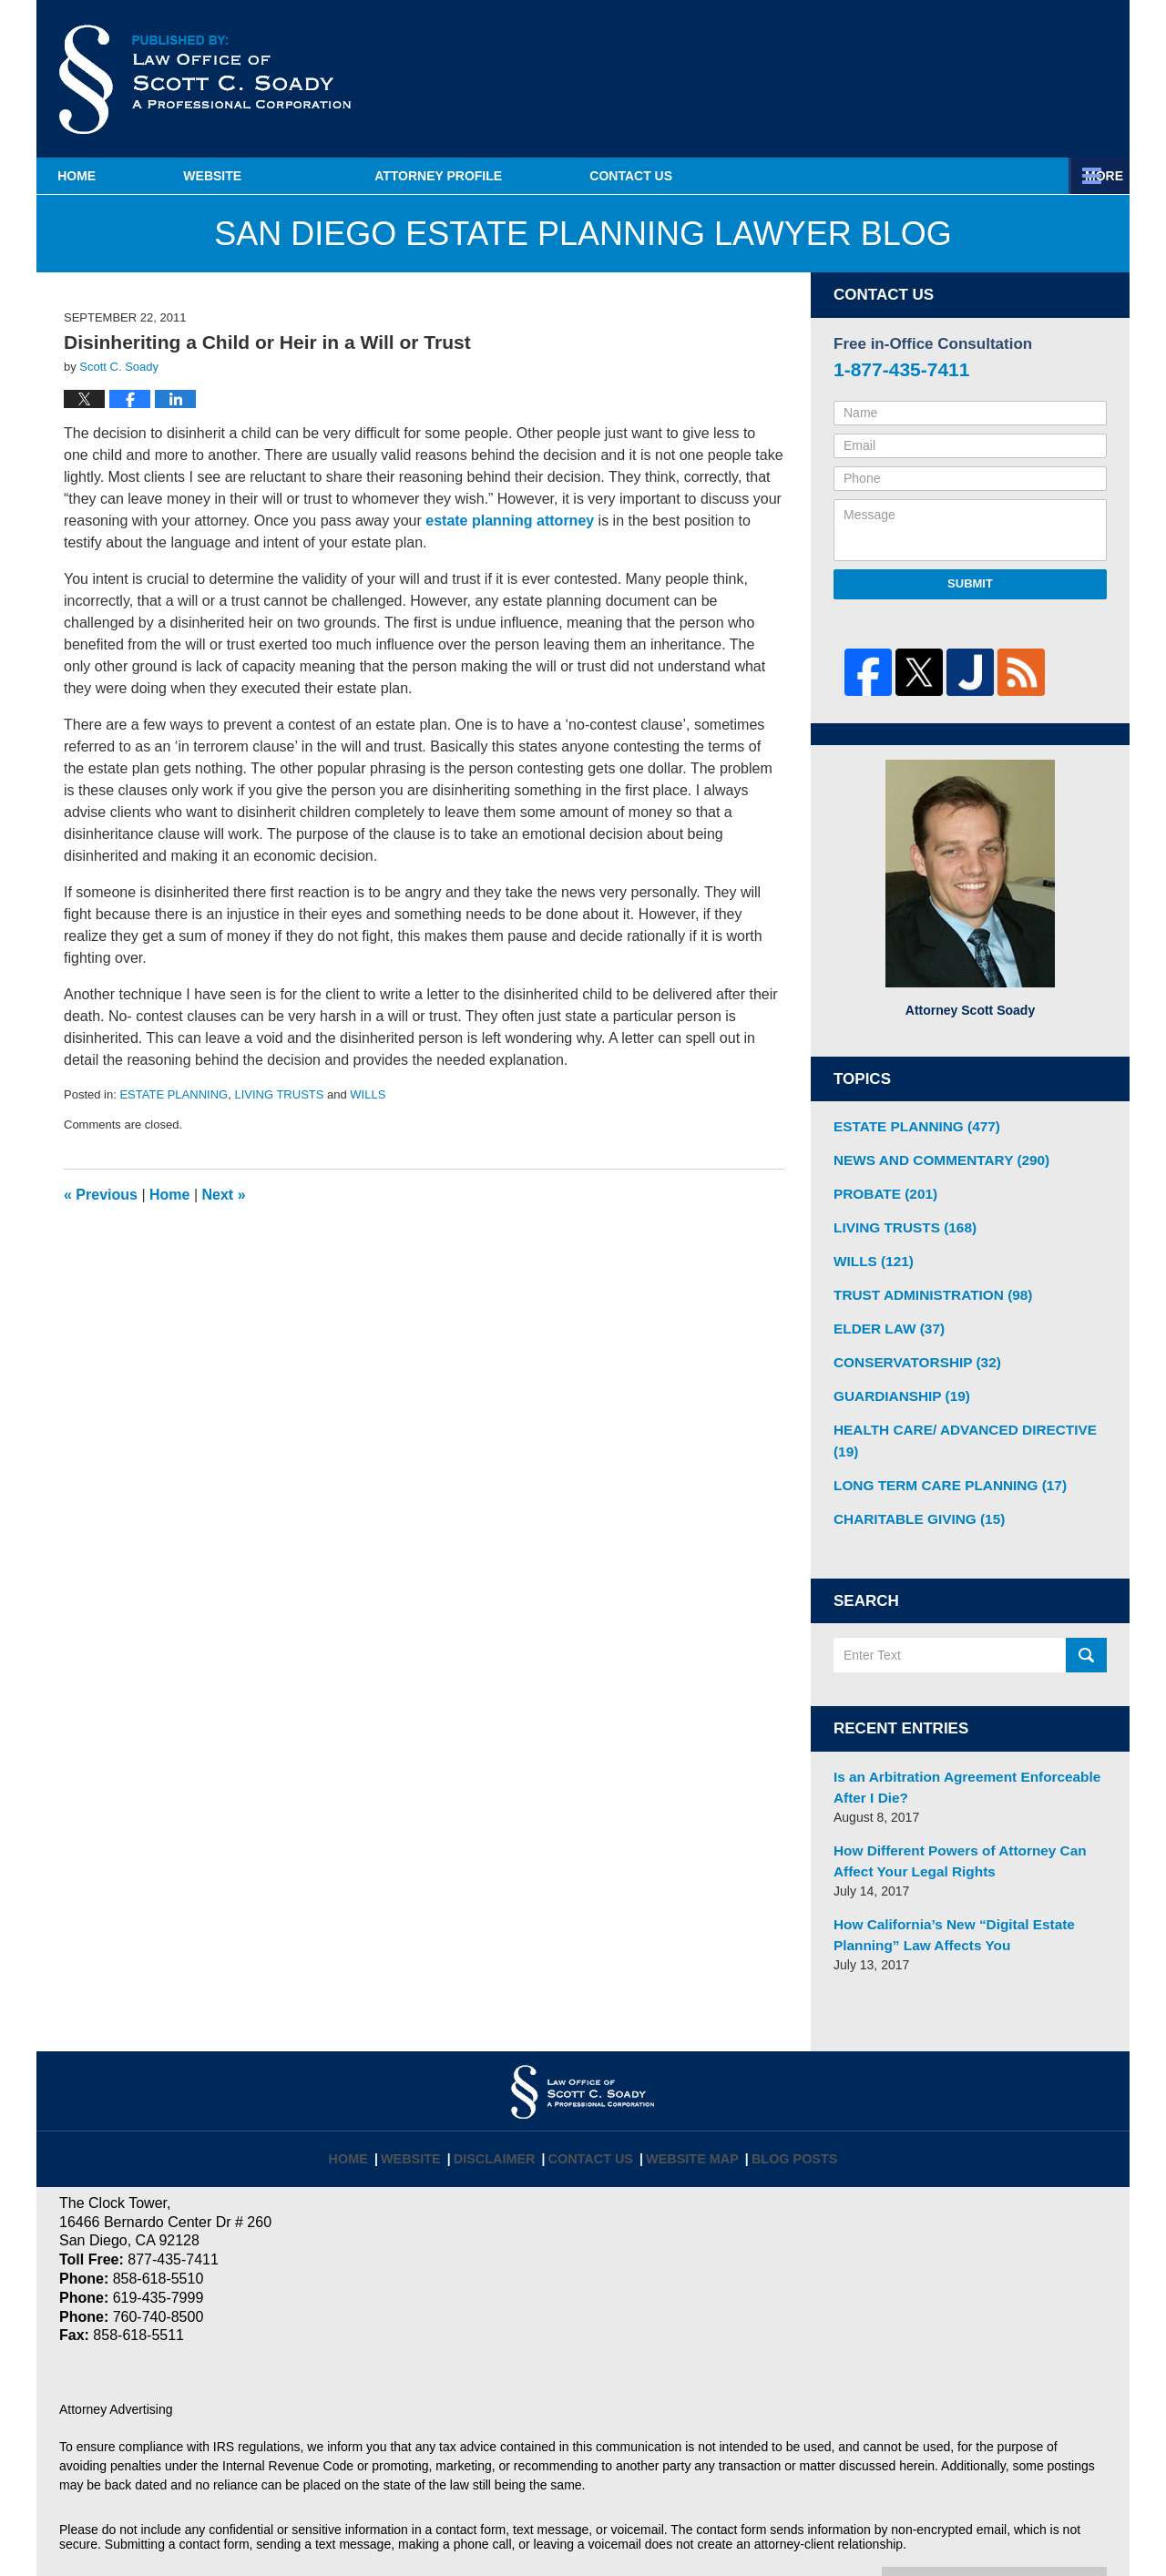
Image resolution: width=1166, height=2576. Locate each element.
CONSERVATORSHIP (910, 1348)
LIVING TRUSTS (278, 1094)
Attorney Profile (529, 176)
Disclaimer (507, 2094)
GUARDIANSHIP (896, 1380)
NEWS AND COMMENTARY (932, 1157)
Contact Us (1018, 176)
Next (224, 1194)
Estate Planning (785, 176)
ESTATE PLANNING (173, 1094)
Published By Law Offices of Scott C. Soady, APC (1019, 81)
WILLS (367, 1094)
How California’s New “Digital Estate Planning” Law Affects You (943, 1881)
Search (1086, 1612)
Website (303, 176)
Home (122, 176)
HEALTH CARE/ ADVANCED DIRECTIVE (967, 1412)
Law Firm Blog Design (1020, 2529)
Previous (101, 1194)
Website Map (689, 2094)
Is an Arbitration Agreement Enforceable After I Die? (955, 1741)
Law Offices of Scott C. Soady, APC (309, 2527)
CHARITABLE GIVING (912, 1475)
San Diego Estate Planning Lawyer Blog (205, 79)
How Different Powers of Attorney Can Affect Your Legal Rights (968, 1811)
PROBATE (881, 1188)
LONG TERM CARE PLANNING (940, 1443)
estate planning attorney (509, 520)
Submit (970, 583)
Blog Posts (783, 2094)
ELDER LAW (884, 1316)
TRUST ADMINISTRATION (924, 1284)
